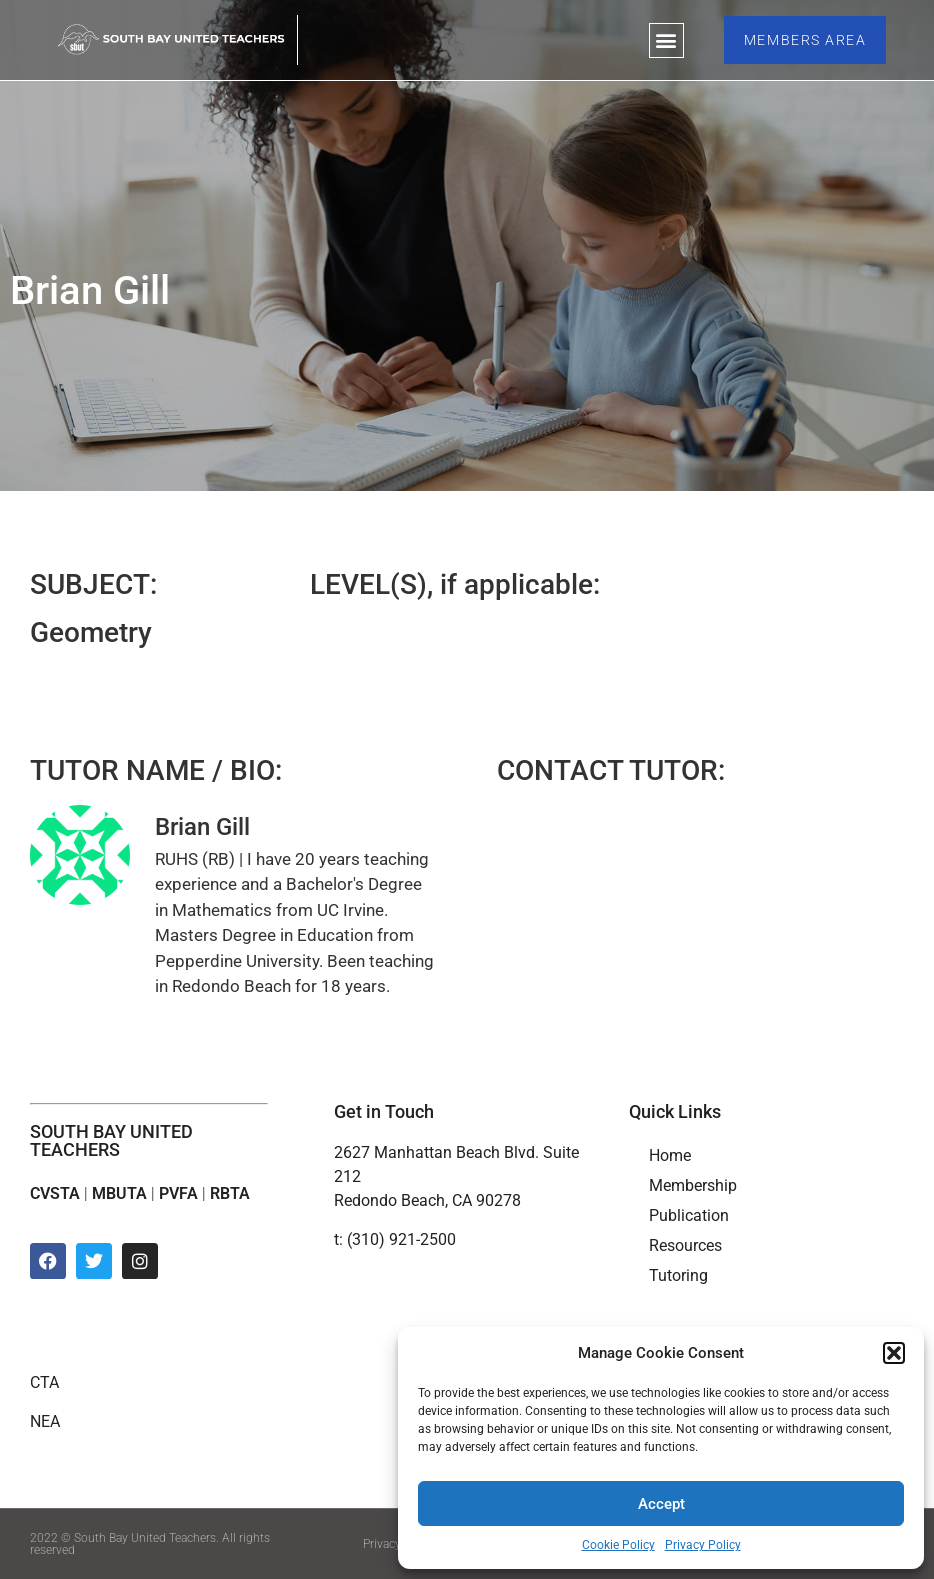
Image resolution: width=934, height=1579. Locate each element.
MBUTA (119, 1193)
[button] (894, 1353)
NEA (45, 1421)
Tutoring (678, 1275)
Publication (689, 1215)
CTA (44, 1382)
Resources (685, 1245)
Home (670, 1155)
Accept (661, 1504)
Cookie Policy (618, 1545)
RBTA (230, 1193)
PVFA (178, 1193)
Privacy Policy (703, 1545)
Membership (693, 1185)
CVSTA (55, 1193)
